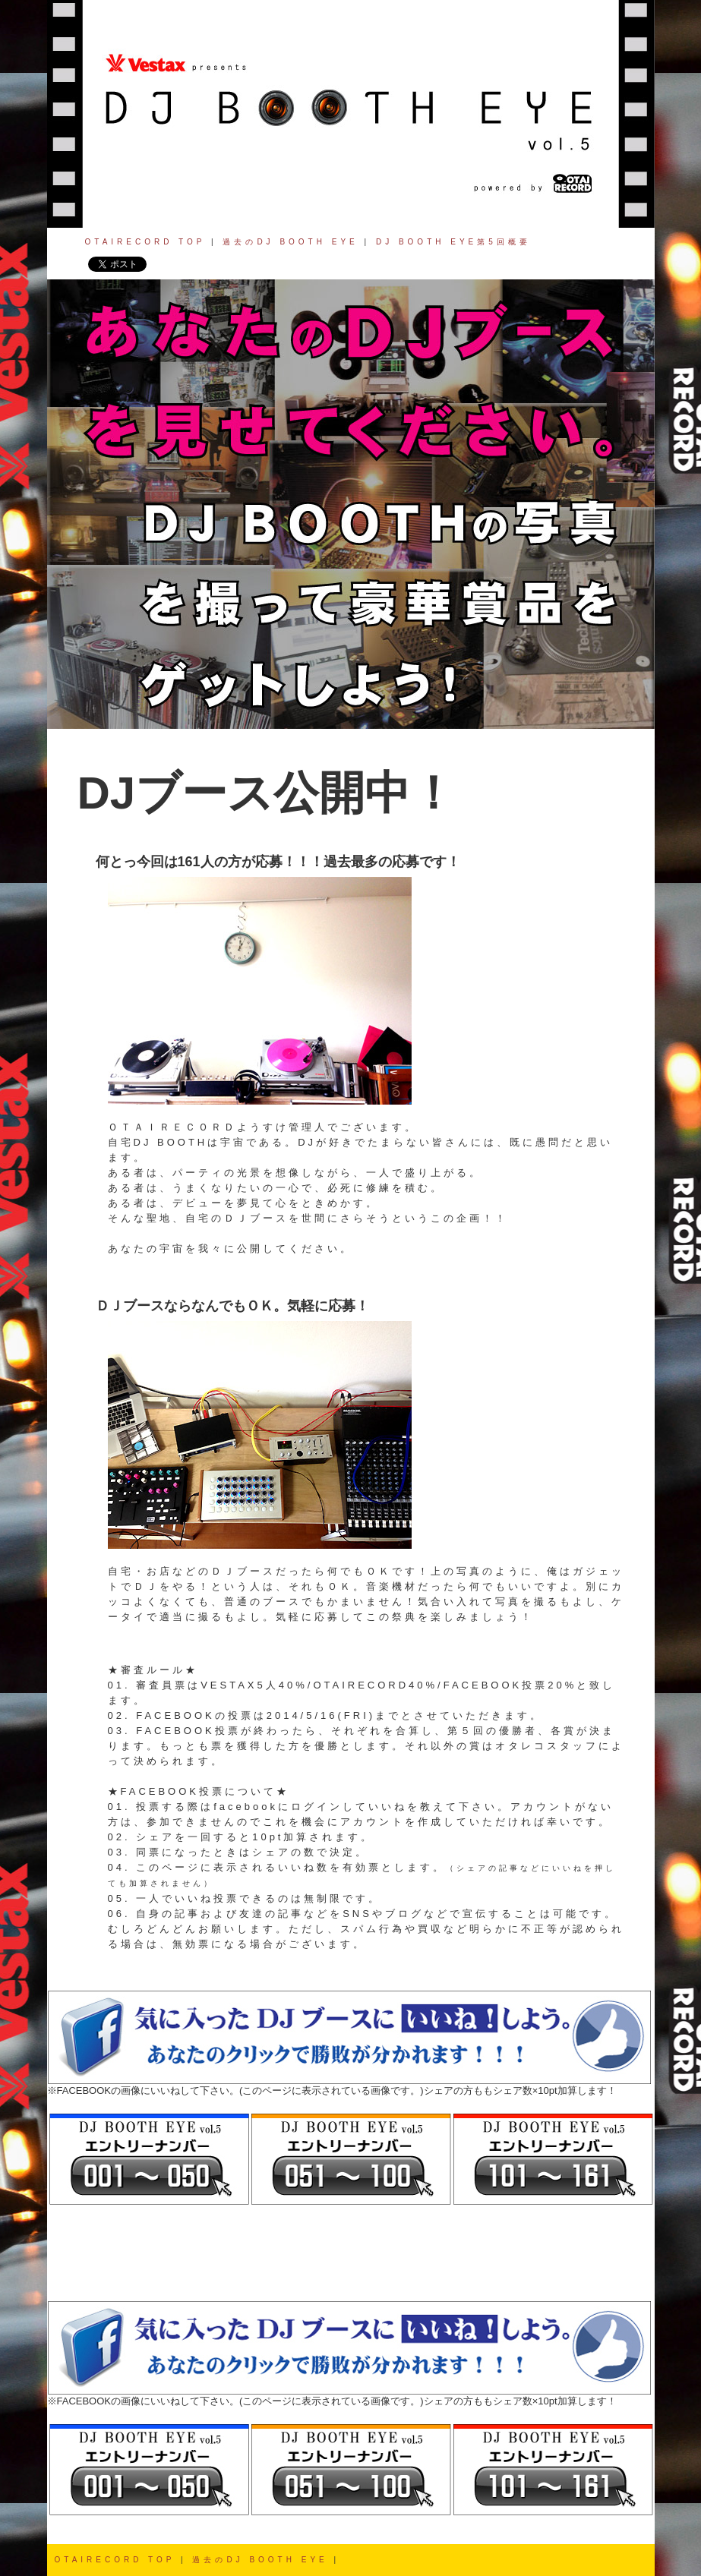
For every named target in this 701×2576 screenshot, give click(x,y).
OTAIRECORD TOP (145, 242)
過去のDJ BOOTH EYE (290, 242)
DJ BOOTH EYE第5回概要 (453, 242)
